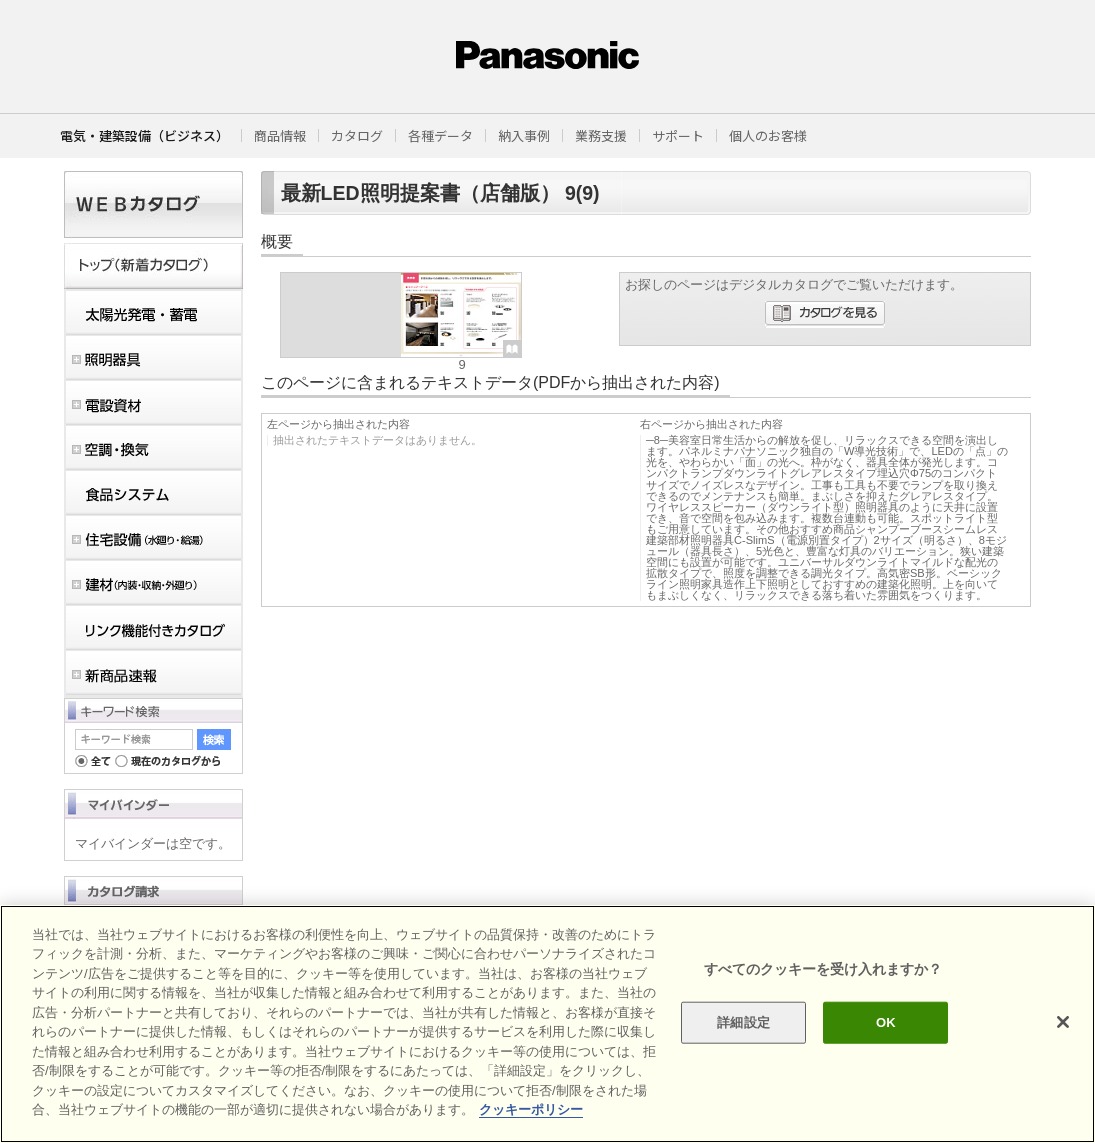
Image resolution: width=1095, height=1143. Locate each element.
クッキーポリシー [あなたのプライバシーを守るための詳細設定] (531, 1109)
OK (886, 1022)
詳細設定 (743, 1022)
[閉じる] (1063, 1022)
